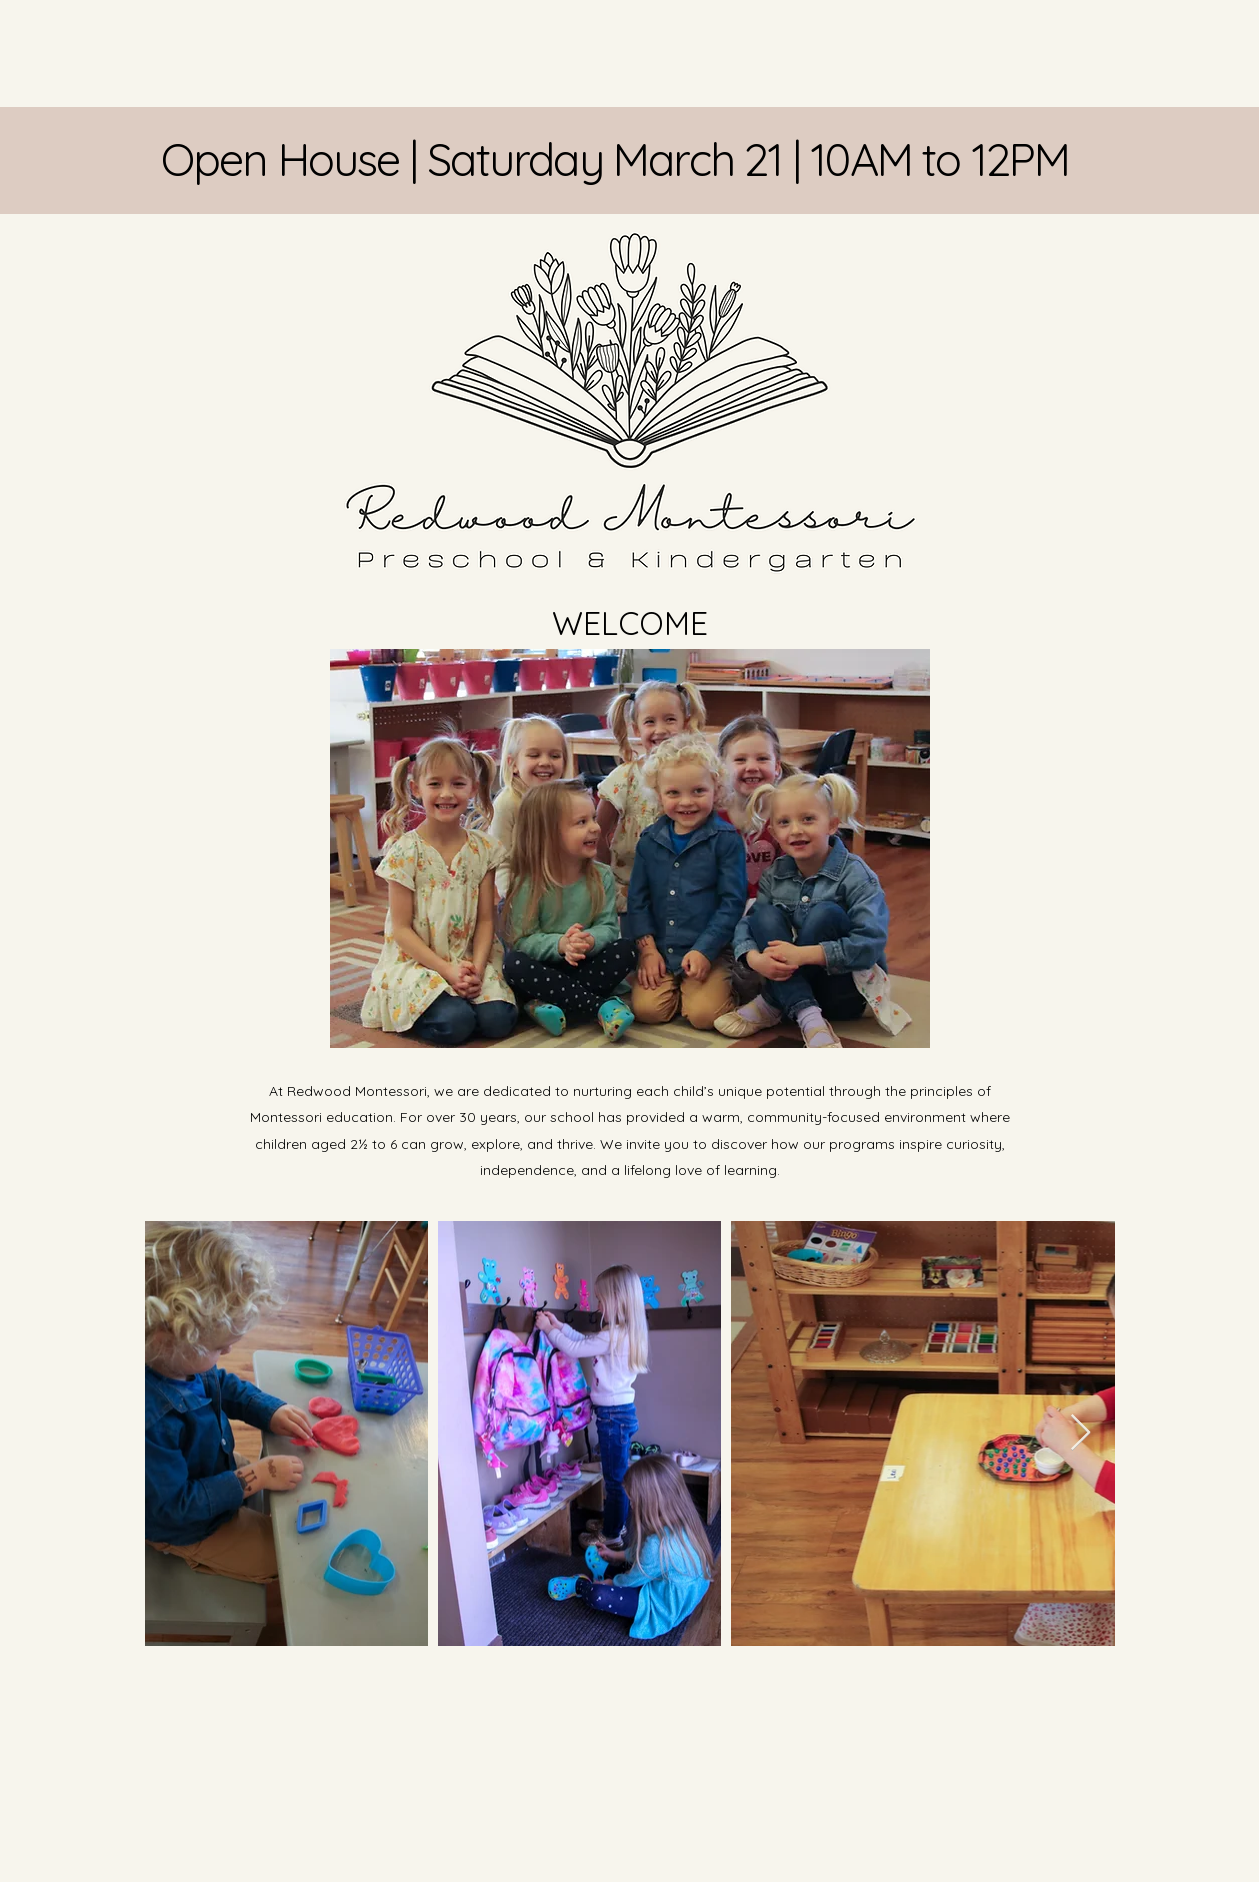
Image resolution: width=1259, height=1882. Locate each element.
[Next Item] (1080, 1433)
